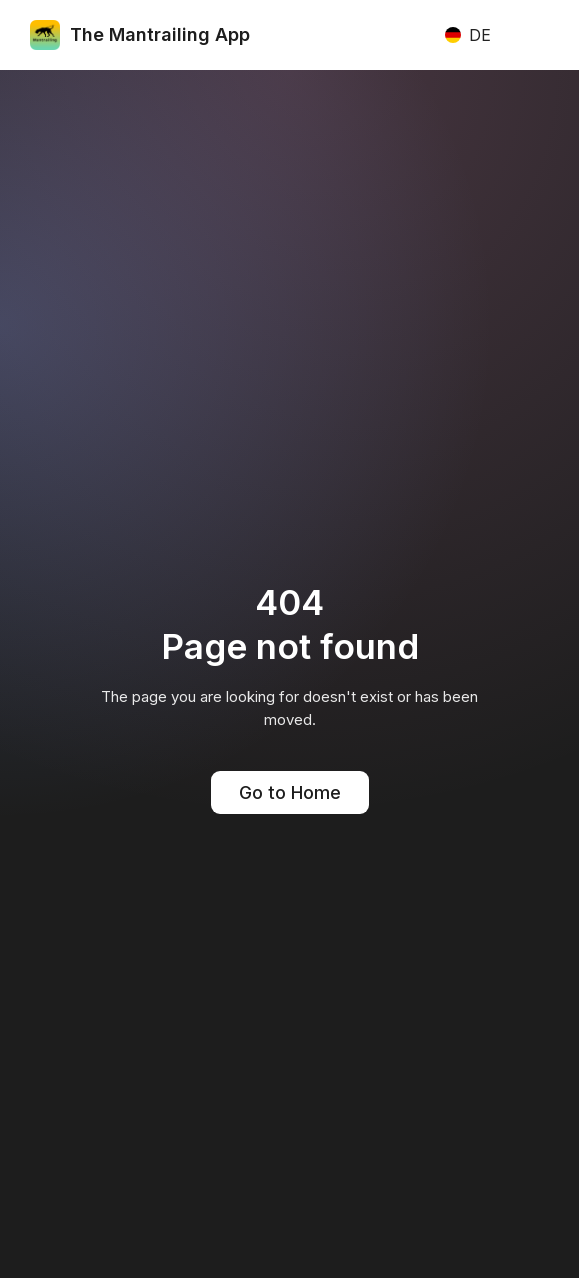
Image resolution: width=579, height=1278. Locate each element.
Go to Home (290, 792)
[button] (467, 35)
